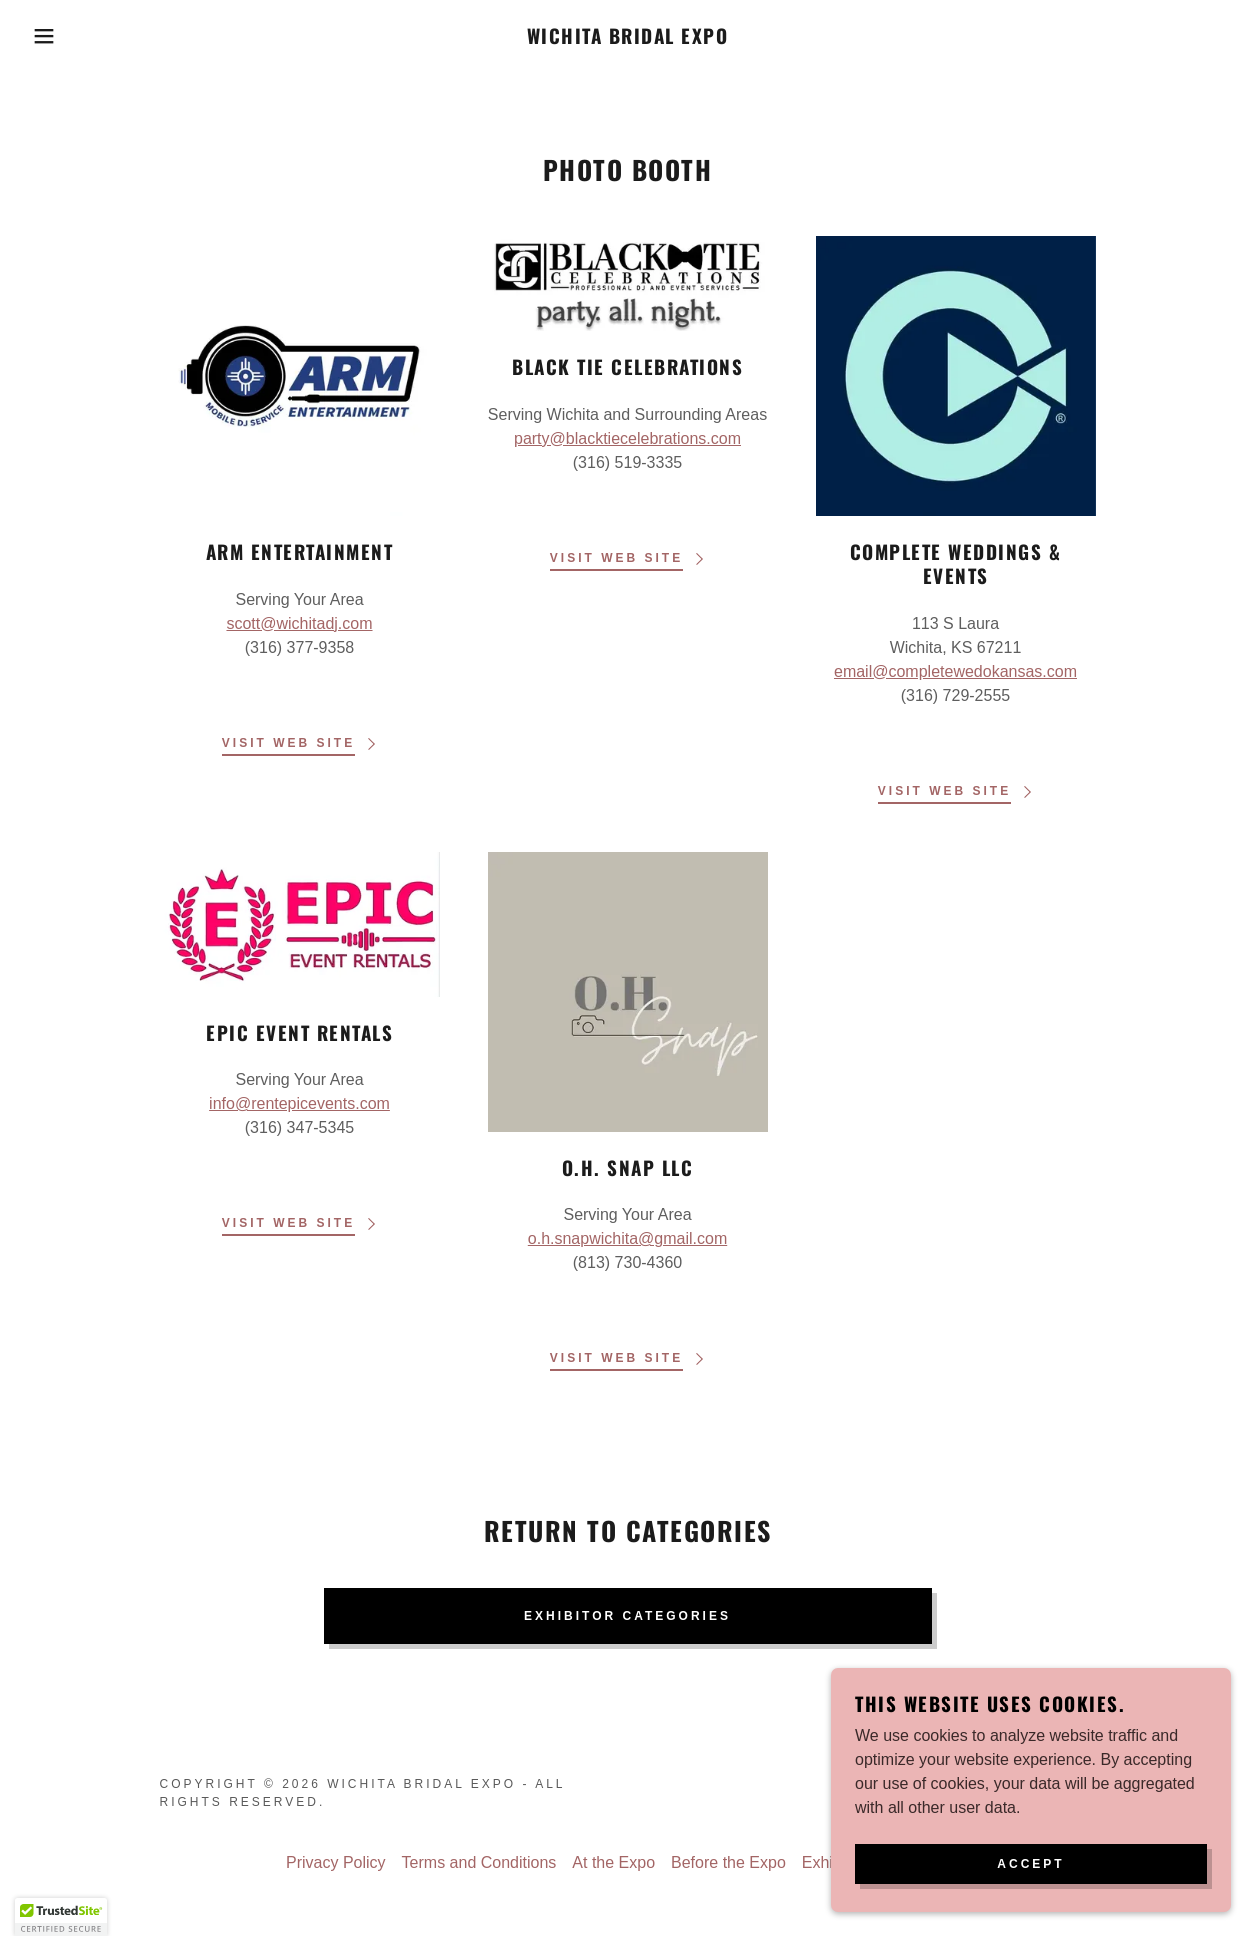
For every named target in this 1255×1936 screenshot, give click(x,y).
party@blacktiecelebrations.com (627, 438)
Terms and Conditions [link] (479, 1862)
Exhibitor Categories (627, 1616)
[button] (63, 36)
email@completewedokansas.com (955, 671)
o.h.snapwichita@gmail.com (627, 1238)
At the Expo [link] (613, 1862)
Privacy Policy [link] (336, 1862)
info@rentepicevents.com (299, 1103)
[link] (628, 38)
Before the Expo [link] (728, 1862)
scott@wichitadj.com (299, 623)
